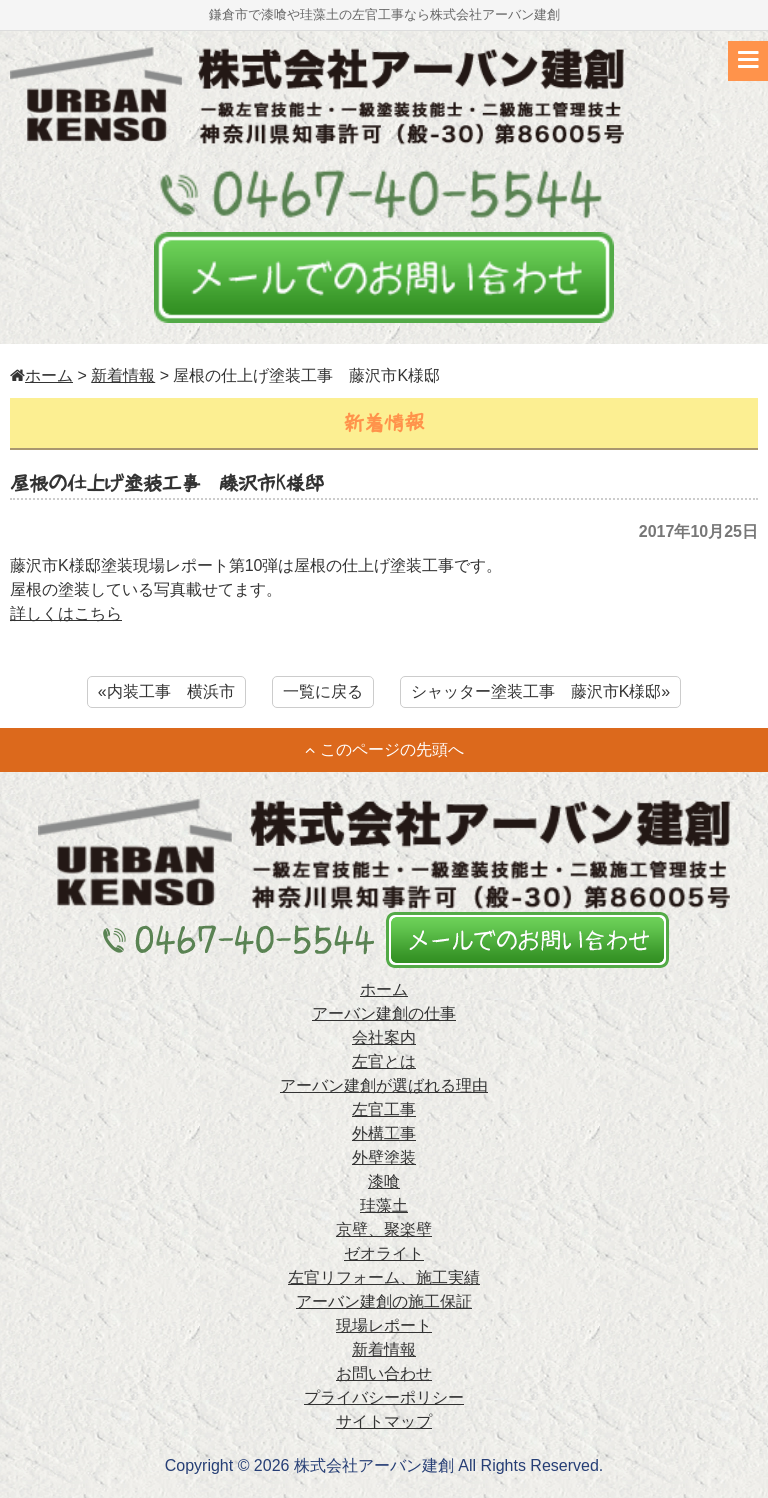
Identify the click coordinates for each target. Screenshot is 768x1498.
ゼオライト (384, 1253)
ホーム (41, 375)
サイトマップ (384, 1421)
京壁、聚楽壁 (384, 1229)
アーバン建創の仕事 (384, 1013)
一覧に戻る (323, 691)
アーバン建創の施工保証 (384, 1301)
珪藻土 (384, 1205)
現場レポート (384, 1325)
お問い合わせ (384, 1373)
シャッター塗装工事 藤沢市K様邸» (541, 691)
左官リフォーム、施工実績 (384, 1277)
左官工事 (384, 1109)
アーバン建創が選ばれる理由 (384, 1085)
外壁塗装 (384, 1157)
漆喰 (384, 1181)
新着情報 (123, 375)
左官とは (384, 1061)
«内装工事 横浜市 (166, 691)
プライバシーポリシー (384, 1397)
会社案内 (384, 1037)
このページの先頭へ (384, 749)
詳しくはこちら (66, 613)
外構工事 (384, 1133)
